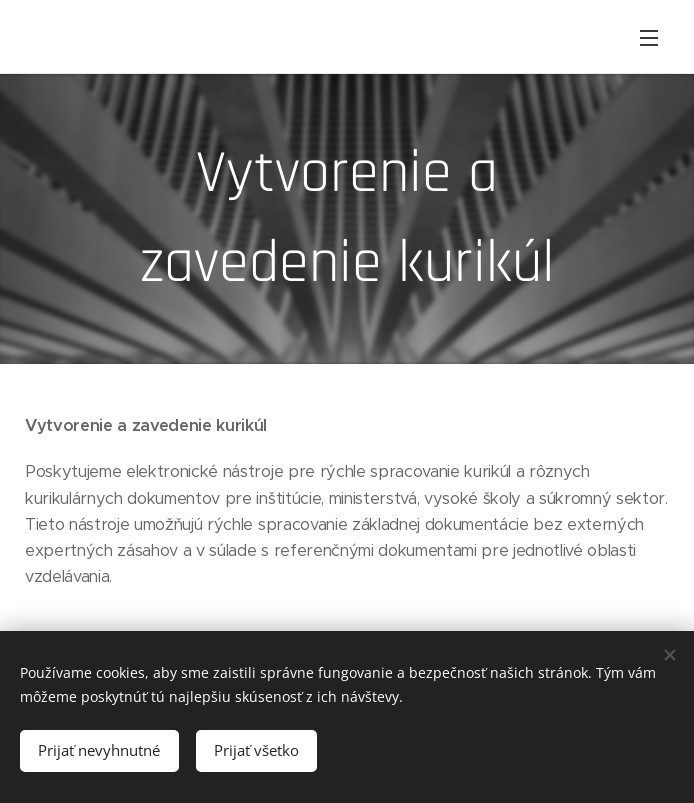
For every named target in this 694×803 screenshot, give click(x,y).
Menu (649, 38)
